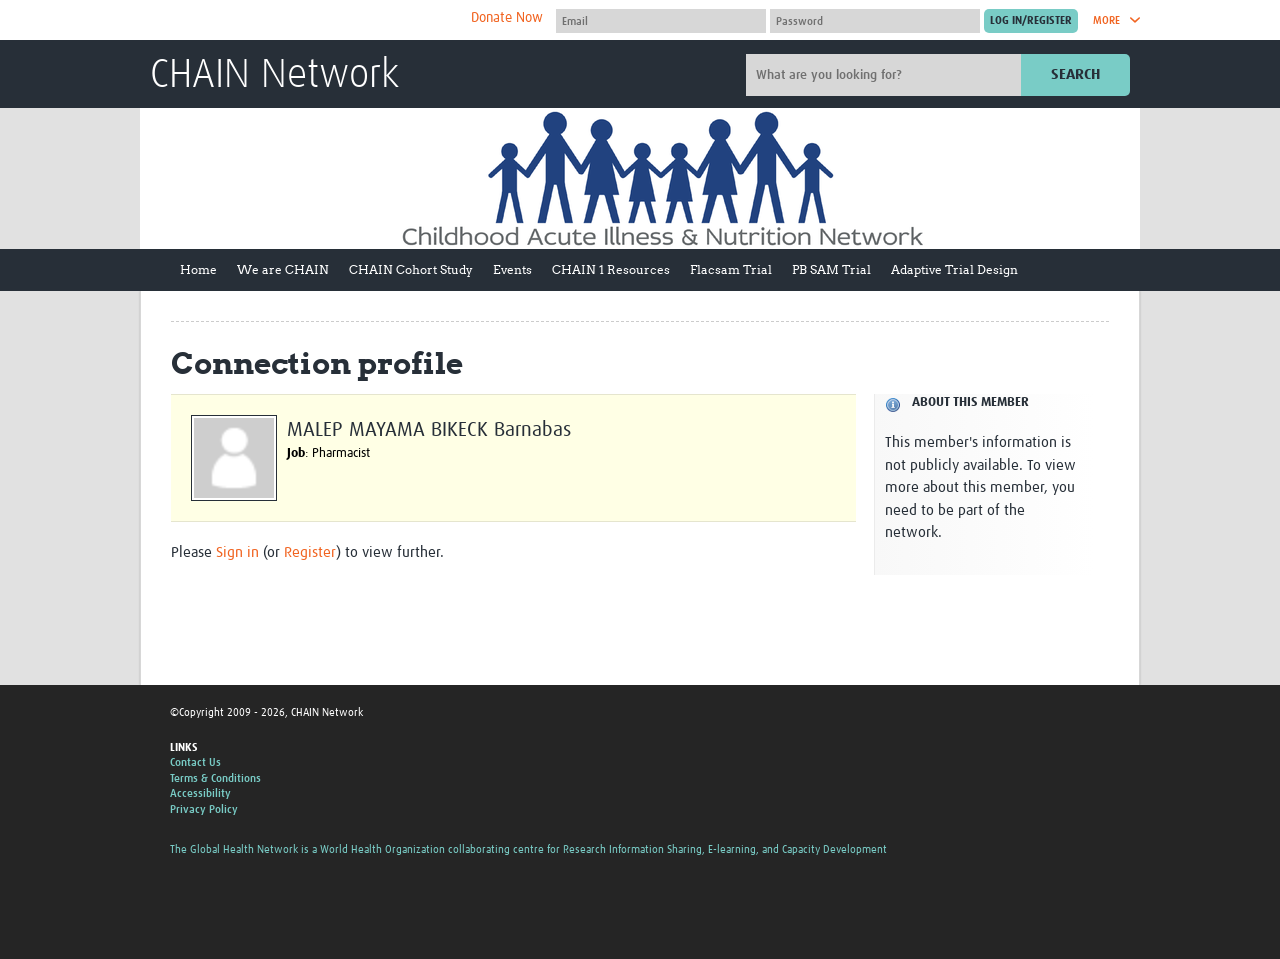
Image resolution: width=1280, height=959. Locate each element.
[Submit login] (1031, 21)
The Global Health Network (299, 20)
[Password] (875, 21)
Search (1075, 74)
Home (198, 269)
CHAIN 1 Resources (611, 269)
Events (512, 269)
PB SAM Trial (831, 269)
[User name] (661, 21)
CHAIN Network (274, 76)
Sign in (237, 552)
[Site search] (886, 75)
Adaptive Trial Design (954, 269)
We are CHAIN (283, 269)
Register (310, 552)
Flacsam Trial (731, 269)
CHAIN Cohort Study (411, 269)
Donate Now (507, 18)
